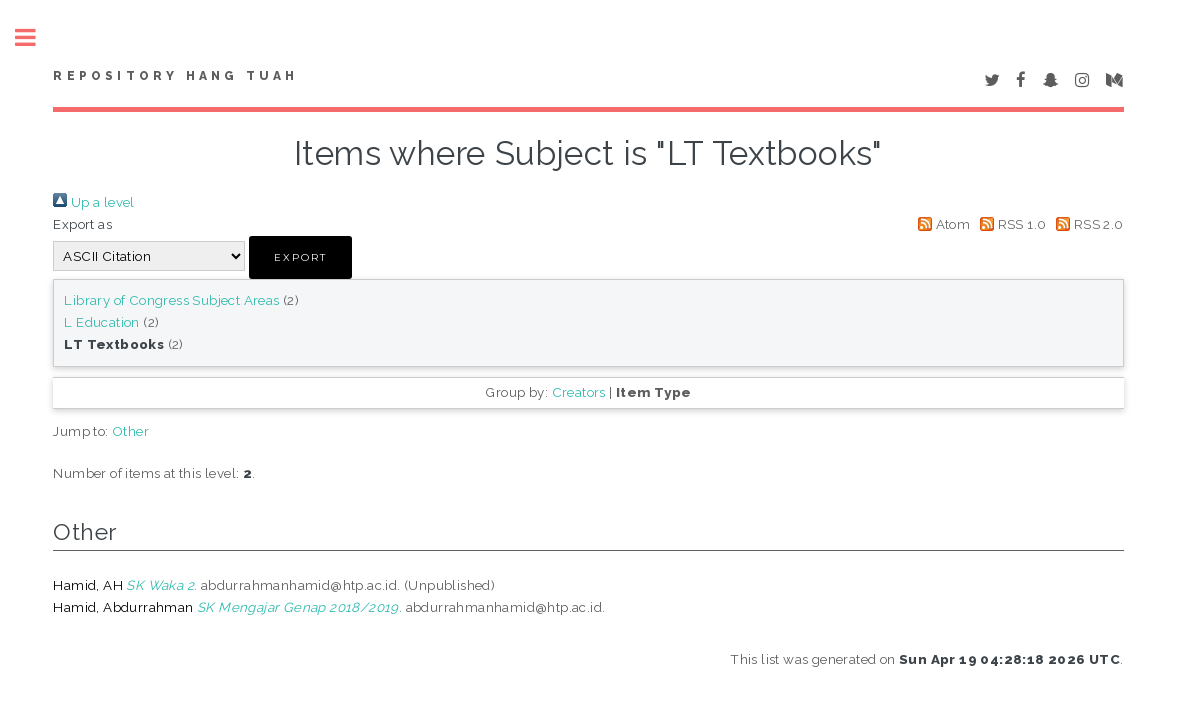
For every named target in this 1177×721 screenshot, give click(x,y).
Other (130, 431)
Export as (82, 224)
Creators (579, 392)
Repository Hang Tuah (175, 76)
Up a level (93, 202)
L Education (101, 322)
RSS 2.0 (1087, 224)
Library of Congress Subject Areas (171, 300)
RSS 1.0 (1010, 224)
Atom (940, 224)
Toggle (36, 37)
